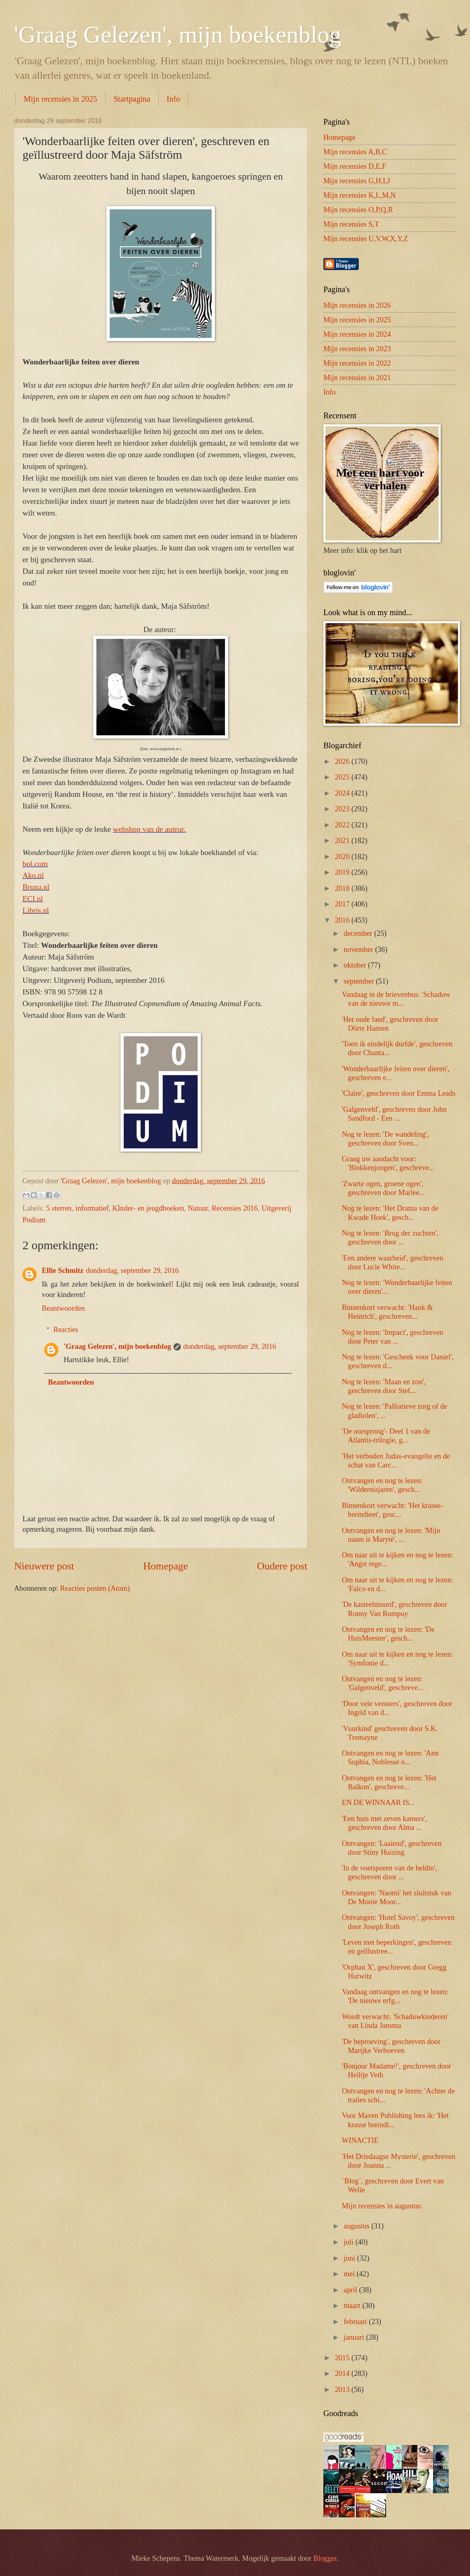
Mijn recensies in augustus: (382, 2206)
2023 (343, 809)
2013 (343, 2390)
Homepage (165, 1566)
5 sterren (59, 1208)
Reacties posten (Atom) (95, 1588)
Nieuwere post (44, 1566)
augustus (358, 2226)
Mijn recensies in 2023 (357, 349)
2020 (343, 857)
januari (355, 2337)
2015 (343, 2358)
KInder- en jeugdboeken (148, 1208)
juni (350, 2258)
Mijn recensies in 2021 (357, 378)
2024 (343, 793)
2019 (343, 872)
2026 (343, 761)
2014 (343, 2373)
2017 (343, 904)
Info (173, 98)
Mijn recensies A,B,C (355, 152)
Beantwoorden (63, 1308)
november (359, 949)
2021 (343, 841)
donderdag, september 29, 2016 (132, 1271)
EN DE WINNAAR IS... (378, 1802)
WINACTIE (360, 2140)
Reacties (65, 1330)
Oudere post (282, 1566)
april (351, 2290)
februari (356, 2322)
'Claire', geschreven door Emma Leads (399, 1093)
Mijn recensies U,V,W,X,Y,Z (365, 239)
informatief (92, 1208)
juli (350, 2242)
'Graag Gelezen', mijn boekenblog (177, 34)
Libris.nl (35, 910)
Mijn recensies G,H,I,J (356, 181)
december (359, 933)
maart (353, 2306)
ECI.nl (32, 898)
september (360, 981)
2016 (343, 920)
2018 (343, 888)
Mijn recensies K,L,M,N (359, 195)
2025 (343, 777)
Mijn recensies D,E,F (354, 166)
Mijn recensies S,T (351, 224)
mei (350, 2274)
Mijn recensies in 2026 (357, 305)
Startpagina (132, 98)
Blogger (325, 2558)
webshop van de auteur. (149, 829)
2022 (343, 825)
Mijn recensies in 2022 (357, 363)
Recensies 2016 (235, 1208)
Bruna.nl (35, 887)
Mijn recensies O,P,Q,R (358, 210)
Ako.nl (33, 875)
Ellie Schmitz (63, 1271)
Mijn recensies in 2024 (357, 334)
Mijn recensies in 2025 (60, 98)
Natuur (198, 1208)
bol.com (35, 863)
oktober (356, 965)
